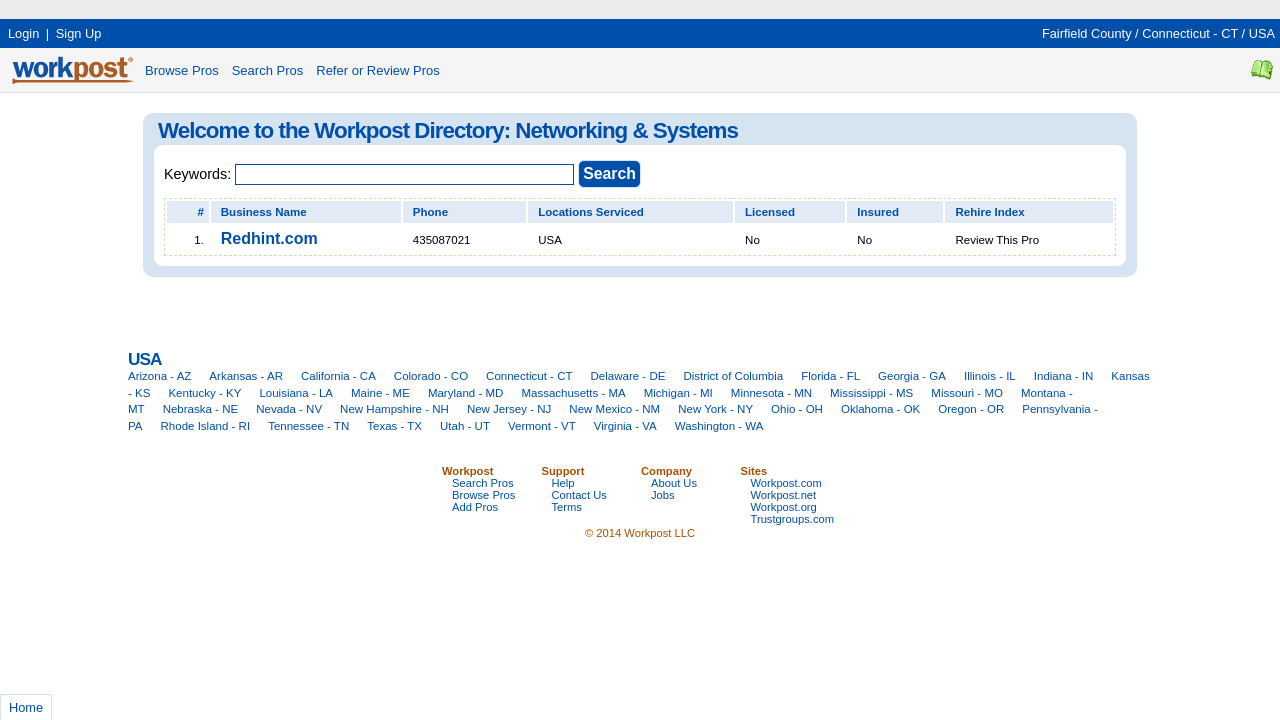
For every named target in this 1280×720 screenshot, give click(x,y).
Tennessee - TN (308, 426)
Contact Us (579, 495)
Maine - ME (380, 393)
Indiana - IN (1064, 376)
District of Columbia (733, 376)
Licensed (770, 212)
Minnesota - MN (771, 393)
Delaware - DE (628, 376)
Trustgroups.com (793, 519)
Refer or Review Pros (378, 70)
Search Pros (268, 70)
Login (23, 33)
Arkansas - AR (246, 376)
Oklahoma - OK (880, 409)
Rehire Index (989, 212)
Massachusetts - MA (573, 393)
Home (26, 707)
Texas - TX (394, 426)
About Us (674, 483)
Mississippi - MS (871, 393)
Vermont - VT (542, 426)
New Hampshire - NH (394, 409)
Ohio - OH (797, 409)
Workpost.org (784, 507)
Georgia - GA (912, 376)
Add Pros (475, 507)
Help (563, 483)
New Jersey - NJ (509, 409)
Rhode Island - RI (206, 426)
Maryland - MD (466, 393)
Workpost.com (786, 483)
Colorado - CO (431, 376)
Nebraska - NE (201, 409)
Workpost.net (784, 495)
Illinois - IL (990, 376)
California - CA (338, 376)
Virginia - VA (625, 426)
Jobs (663, 495)
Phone (430, 212)
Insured (878, 212)
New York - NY (715, 409)
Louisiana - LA (296, 393)
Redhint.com (269, 238)
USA (1262, 33)
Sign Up (79, 33)
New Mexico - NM (614, 409)
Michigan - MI (678, 393)
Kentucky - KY (204, 393)
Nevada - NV (289, 409)
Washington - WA (719, 426)
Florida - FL (830, 376)
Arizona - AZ (159, 376)
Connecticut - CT (1190, 33)
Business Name (264, 212)
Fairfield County (1087, 33)
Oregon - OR (971, 409)
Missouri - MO (967, 393)
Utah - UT (465, 426)
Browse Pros (182, 70)
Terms (567, 507)
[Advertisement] (364, 7)
